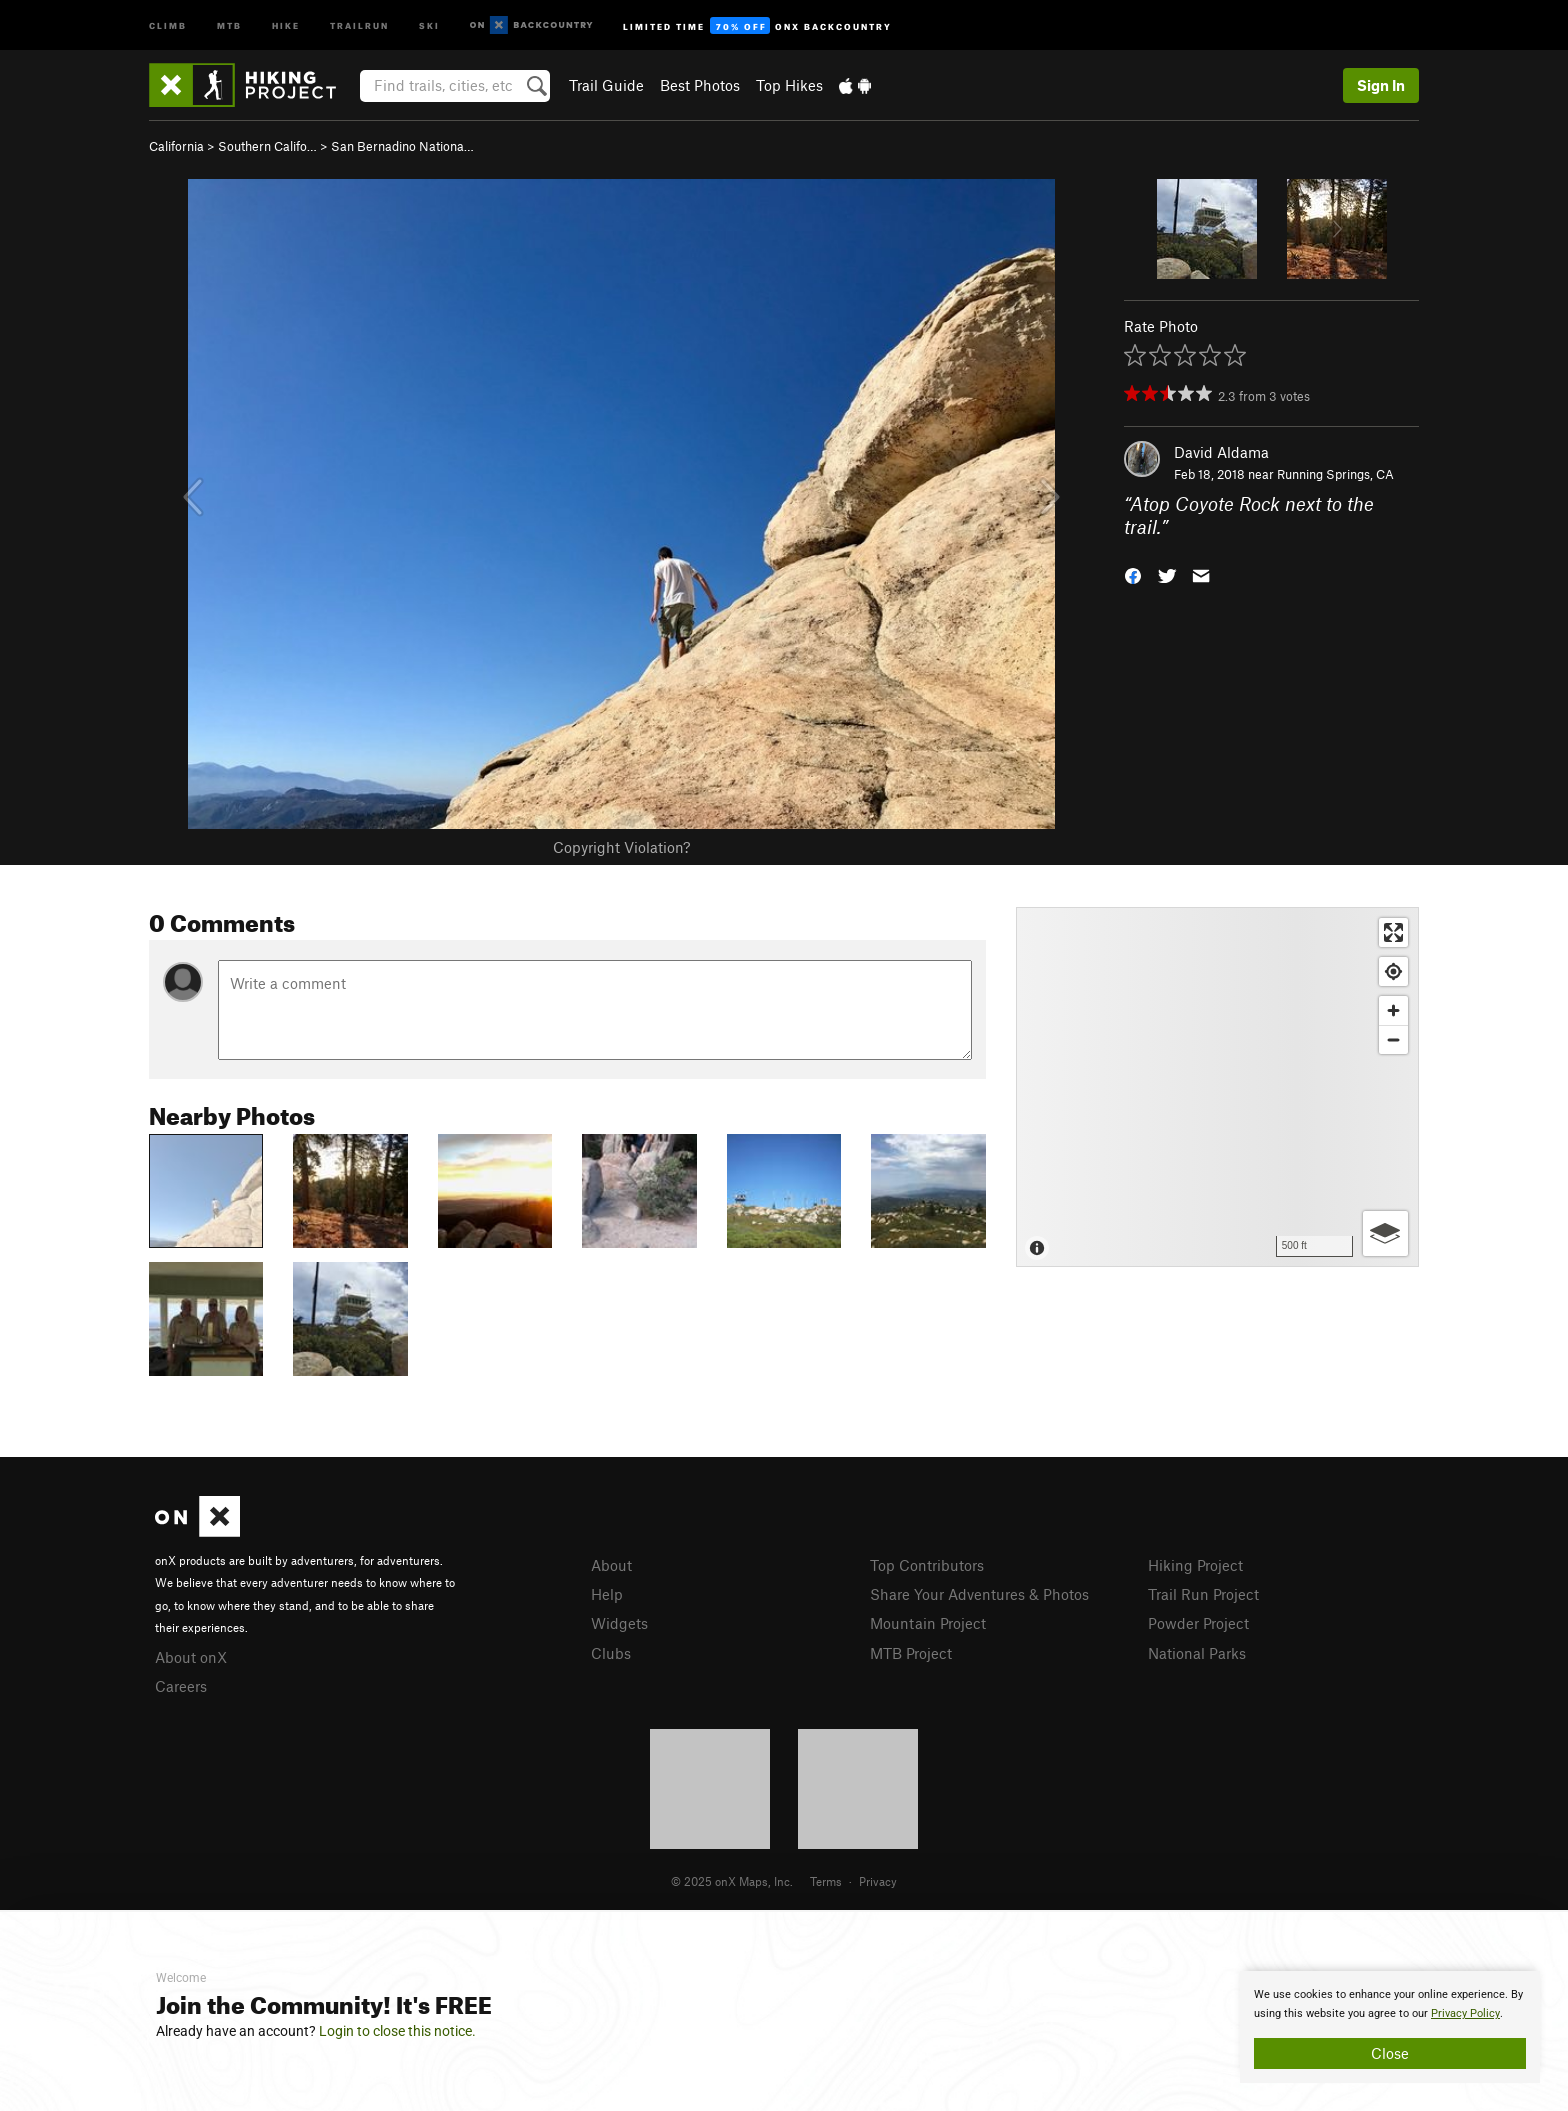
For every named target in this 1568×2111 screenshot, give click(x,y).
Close (1390, 2053)
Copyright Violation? (621, 847)
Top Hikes (789, 85)
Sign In (1381, 85)
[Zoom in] (1393, 1010)
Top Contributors (927, 1565)
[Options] (1385, 1233)
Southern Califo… (267, 146)
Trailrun (359, 24)
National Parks (1197, 1653)
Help (607, 1594)
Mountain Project (928, 1623)
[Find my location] (1393, 971)
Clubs (611, 1653)
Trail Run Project (1203, 1594)
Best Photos (700, 85)
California (176, 146)
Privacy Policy (1465, 2013)
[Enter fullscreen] (1393, 932)
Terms (826, 1881)
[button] (1133, 573)
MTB (229, 24)
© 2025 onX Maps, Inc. (732, 1881)
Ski (429, 24)
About (611, 1565)
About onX (191, 1657)
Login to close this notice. (397, 2031)
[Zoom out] (1393, 1039)
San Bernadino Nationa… (402, 146)
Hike (286, 24)
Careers (181, 1686)
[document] (1390, 2027)
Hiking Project (1195, 1565)
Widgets (619, 1623)
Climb (168, 24)
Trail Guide (606, 85)
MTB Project (911, 1653)
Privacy (878, 1881)
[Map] (1217, 1087)
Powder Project (1198, 1623)
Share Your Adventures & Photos (979, 1594)
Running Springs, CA (1335, 474)
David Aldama (1221, 452)
